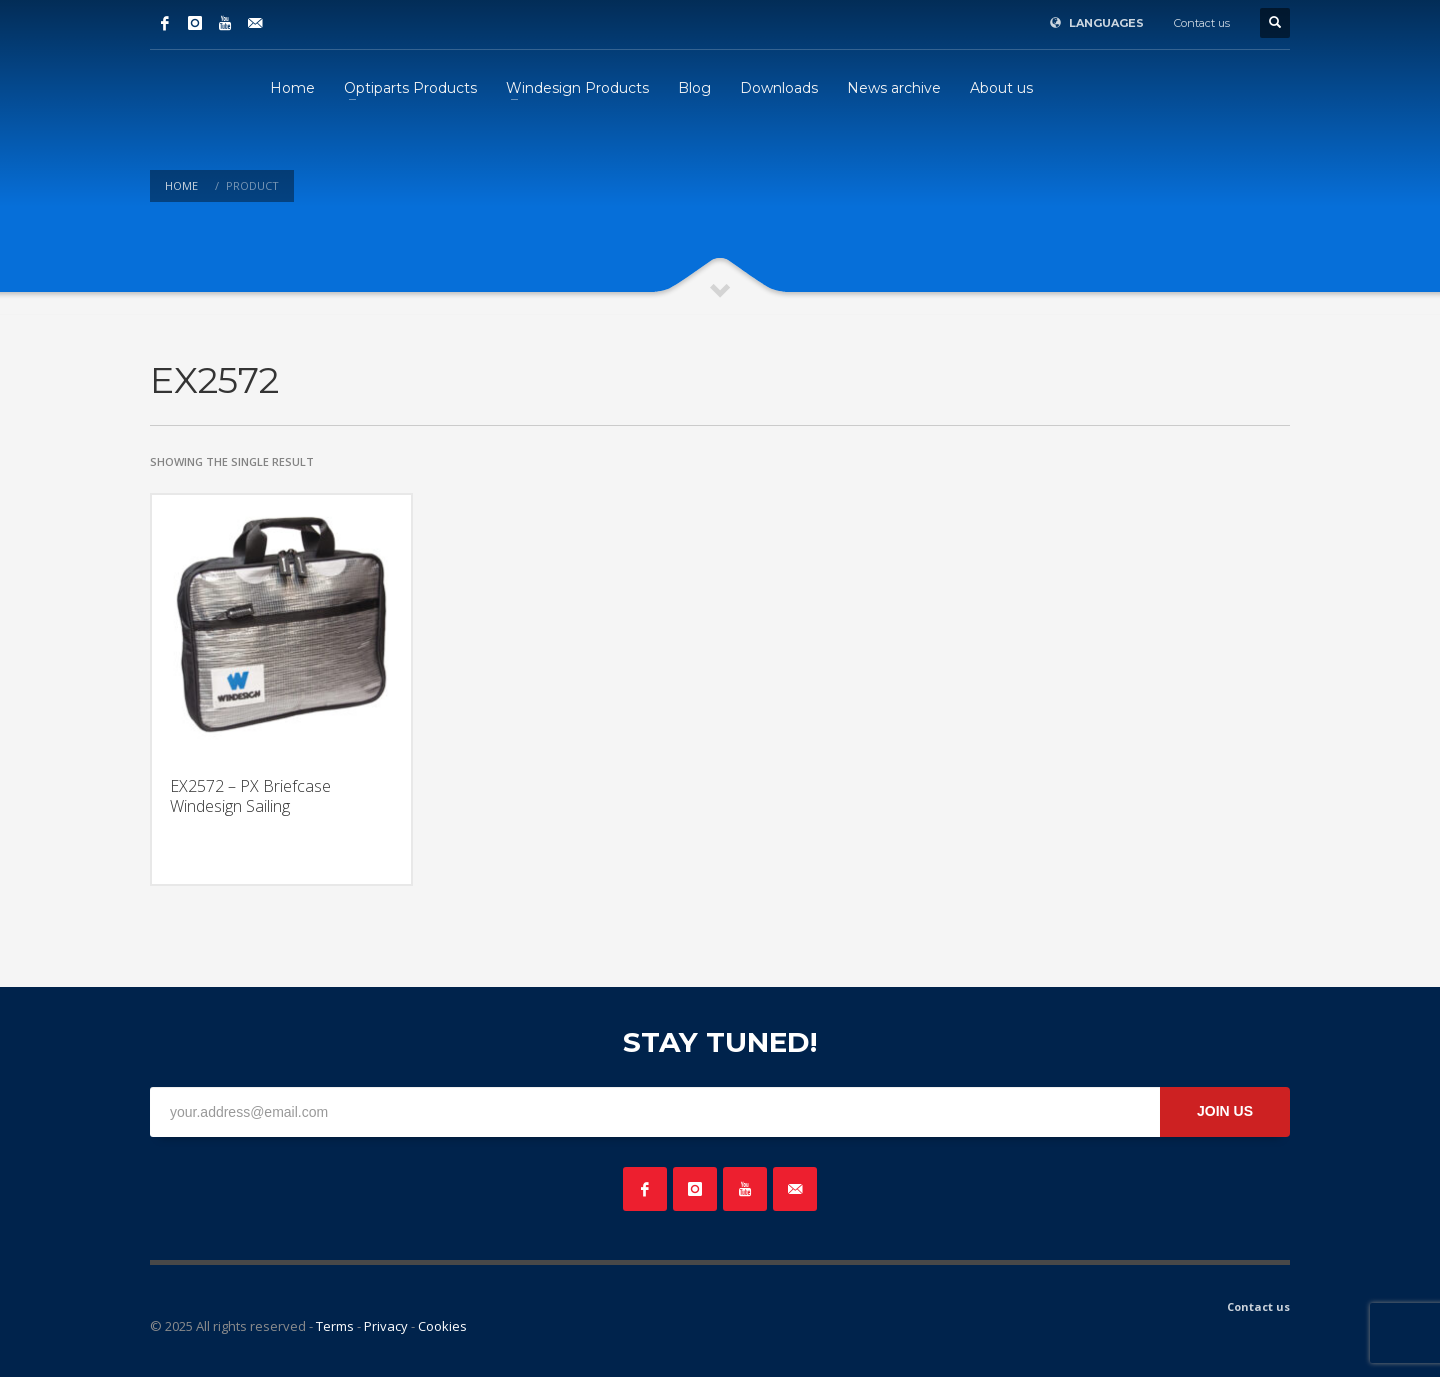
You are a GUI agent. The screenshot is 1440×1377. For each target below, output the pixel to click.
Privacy (386, 1326)
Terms (335, 1326)
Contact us (1202, 23)
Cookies (442, 1326)
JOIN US (1225, 1111)
